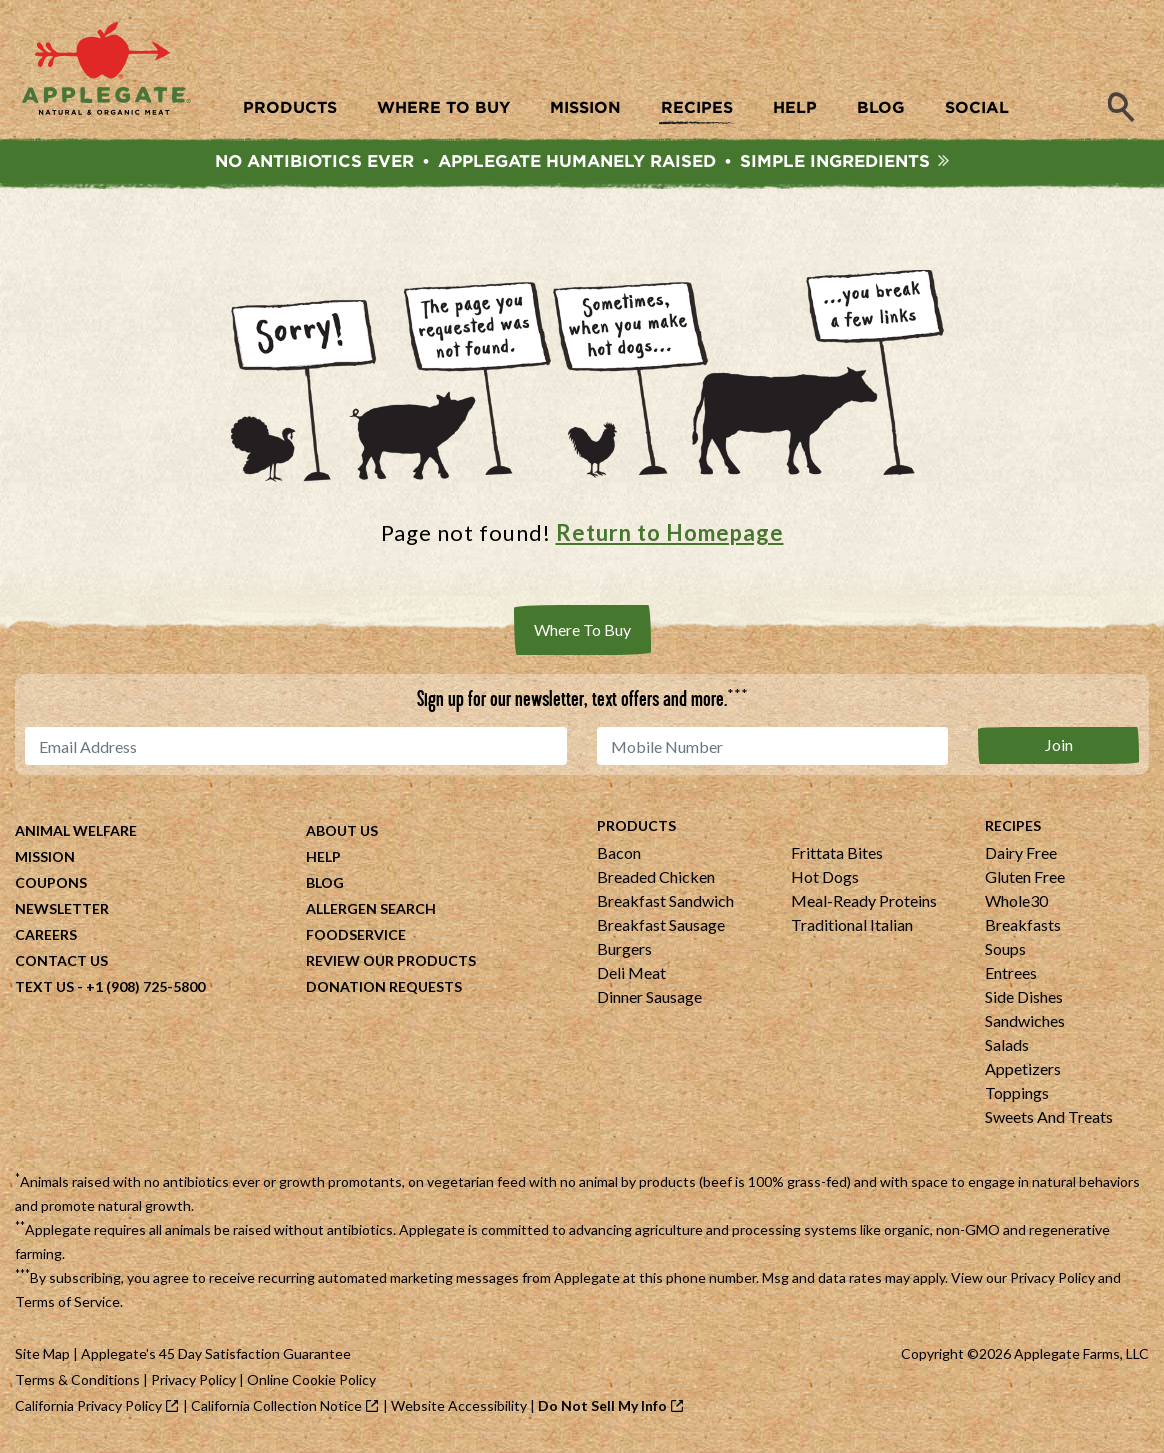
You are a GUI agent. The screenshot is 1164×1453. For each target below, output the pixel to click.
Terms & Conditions (77, 1381)
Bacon (619, 854)
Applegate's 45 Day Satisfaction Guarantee (216, 1355)
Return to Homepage (670, 533)
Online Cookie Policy (311, 1381)
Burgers (624, 950)
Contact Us (61, 962)
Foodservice (356, 936)
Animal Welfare (76, 832)
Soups (1005, 950)
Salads (1007, 1046)
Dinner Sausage (649, 998)
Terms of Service (67, 1303)
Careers (46, 936)
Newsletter (62, 910)
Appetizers (1023, 1070)
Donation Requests (384, 988)
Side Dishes (1024, 998)
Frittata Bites (837, 854)
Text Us (44, 988)
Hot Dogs (825, 878)
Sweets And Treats (1049, 1118)
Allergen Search (371, 910)
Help (323, 858)
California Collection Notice (276, 1407)
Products (636, 827)
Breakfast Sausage (661, 926)
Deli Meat (631, 974)
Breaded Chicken (656, 878)
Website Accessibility (459, 1407)
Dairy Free (1021, 854)
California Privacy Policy (88, 1407)
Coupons (51, 884)
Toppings (1017, 1094)
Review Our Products (391, 962)
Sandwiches (1025, 1022)
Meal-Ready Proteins (864, 902)
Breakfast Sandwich (665, 902)
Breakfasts (1023, 926)
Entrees (1011, 974)
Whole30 (1016, 902)
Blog (325, 884)
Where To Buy (582, 631)
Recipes (1013, 827)
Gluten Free (1025, 878)
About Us (342, 832)
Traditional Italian (852, 926)
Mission (45, 858)
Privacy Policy (1052, 1279)
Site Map (42, 1355)
